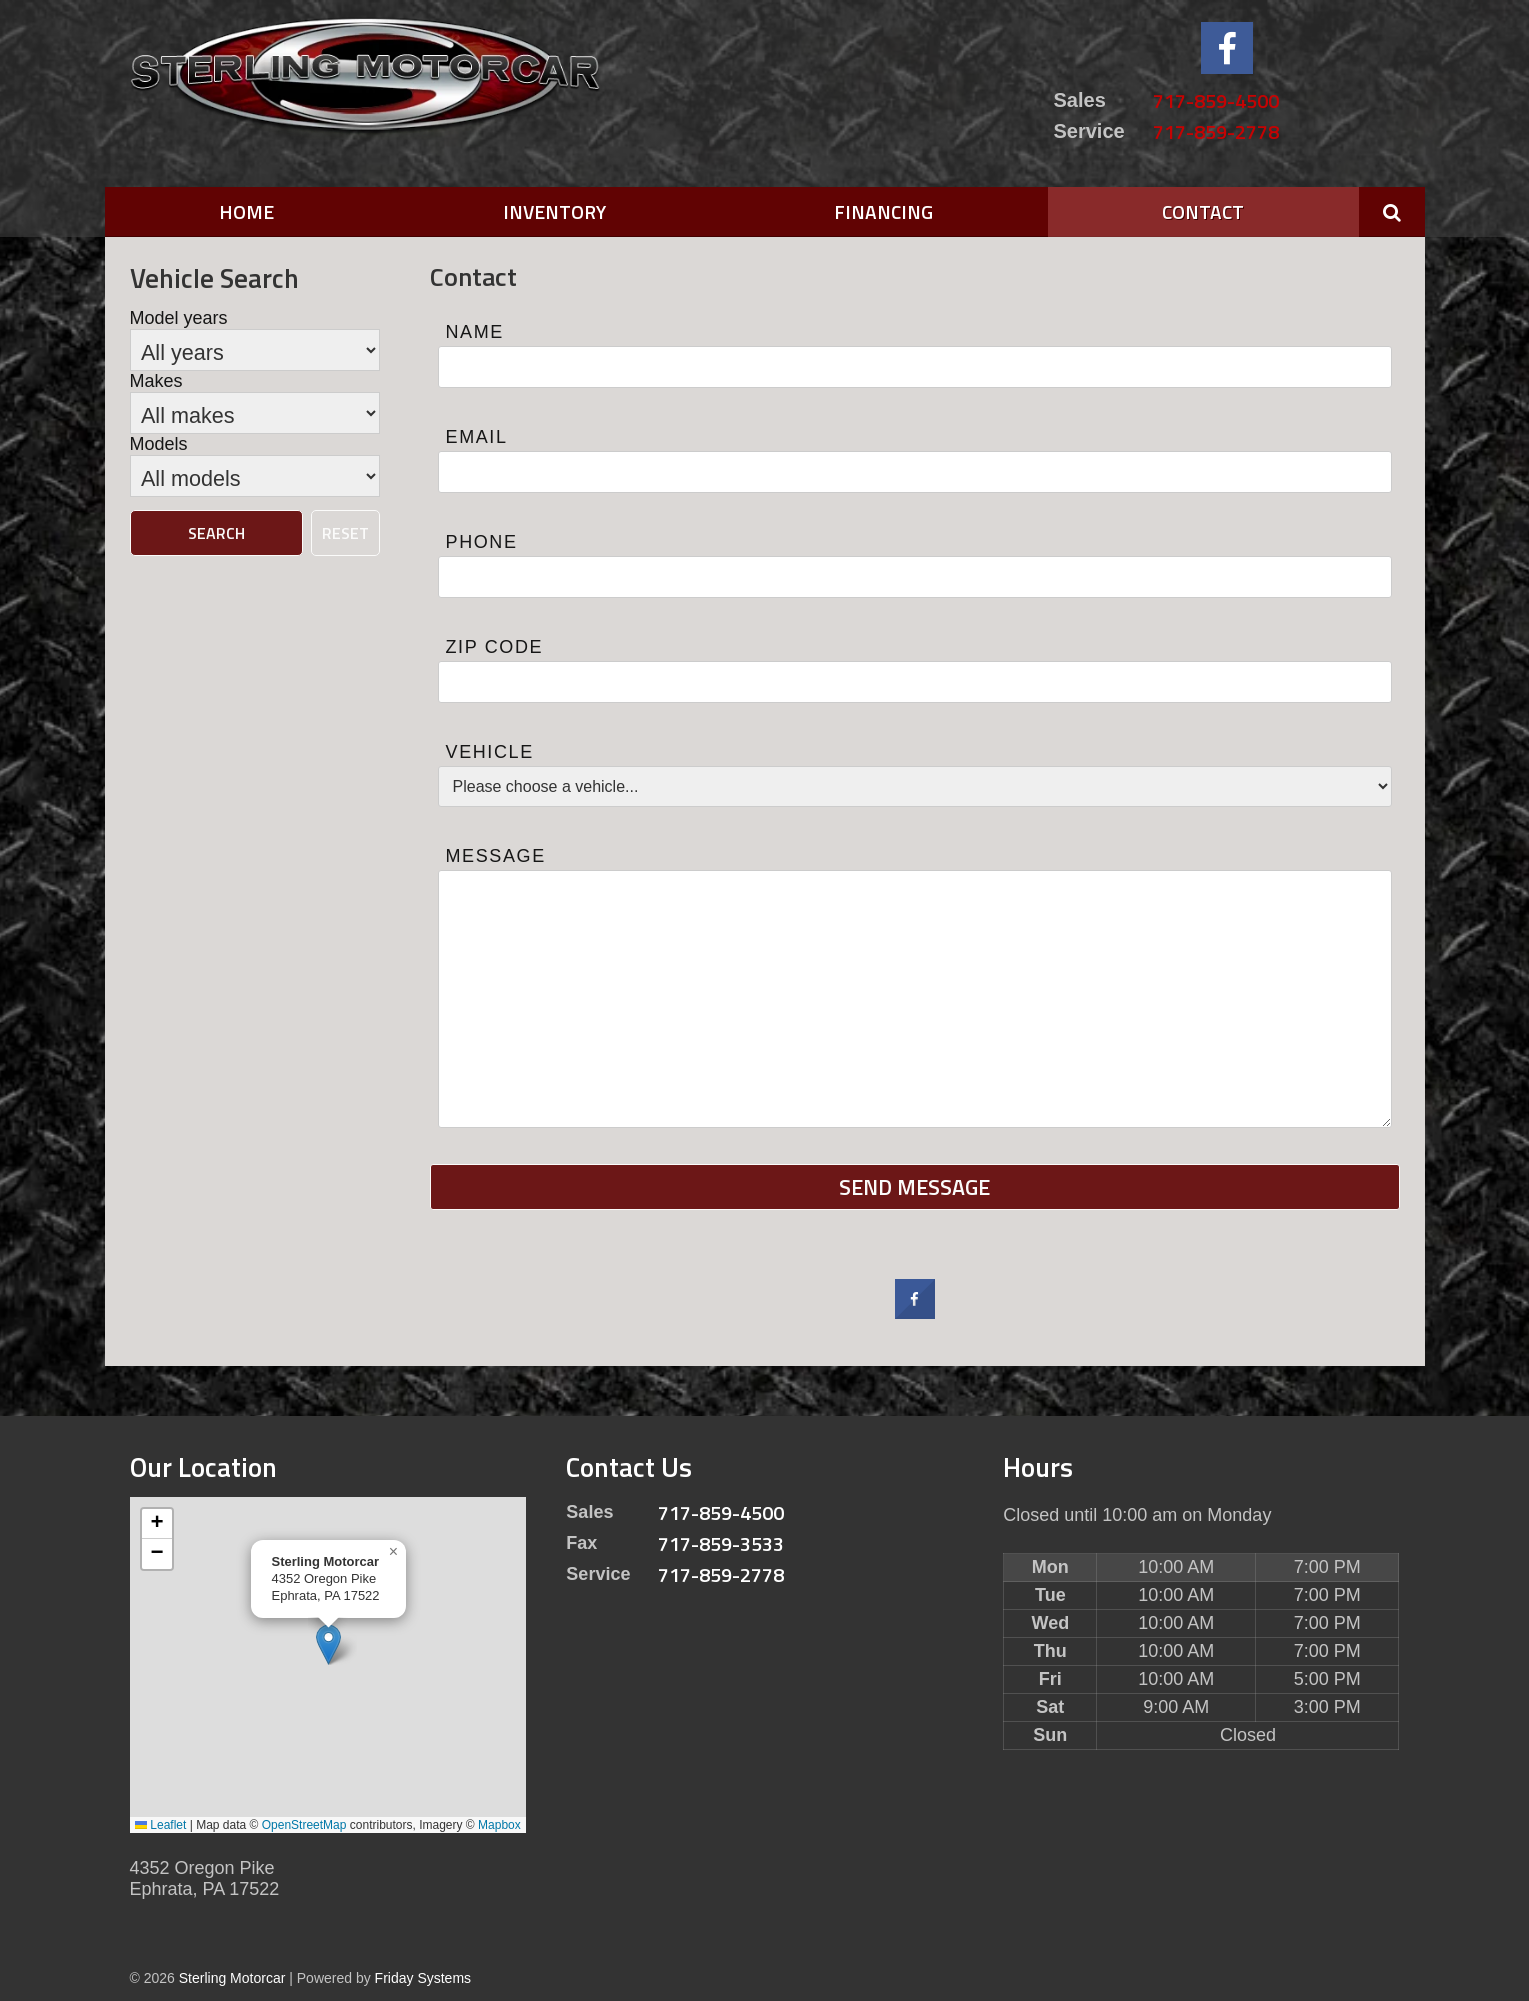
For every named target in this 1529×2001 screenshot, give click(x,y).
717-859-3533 (721, 1543)
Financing (883, 211)
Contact (1203, 211)
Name (475, 332)
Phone (482, 542)
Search (216, 533)
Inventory (554, 211)
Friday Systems (423, 1978)
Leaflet (160, 1825)
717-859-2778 (1216, 131)
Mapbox (499, 1825)
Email (477, 437)
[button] (328, 1644)
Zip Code (495, 647)
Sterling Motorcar (232, 1978)
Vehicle (490, 752)
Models (159, 444)
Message (496, 856)
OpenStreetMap (304, 1825)
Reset (345, 533)
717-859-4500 (1216, 100)
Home (246, 211)
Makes (156, 381)
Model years (179, 318)
